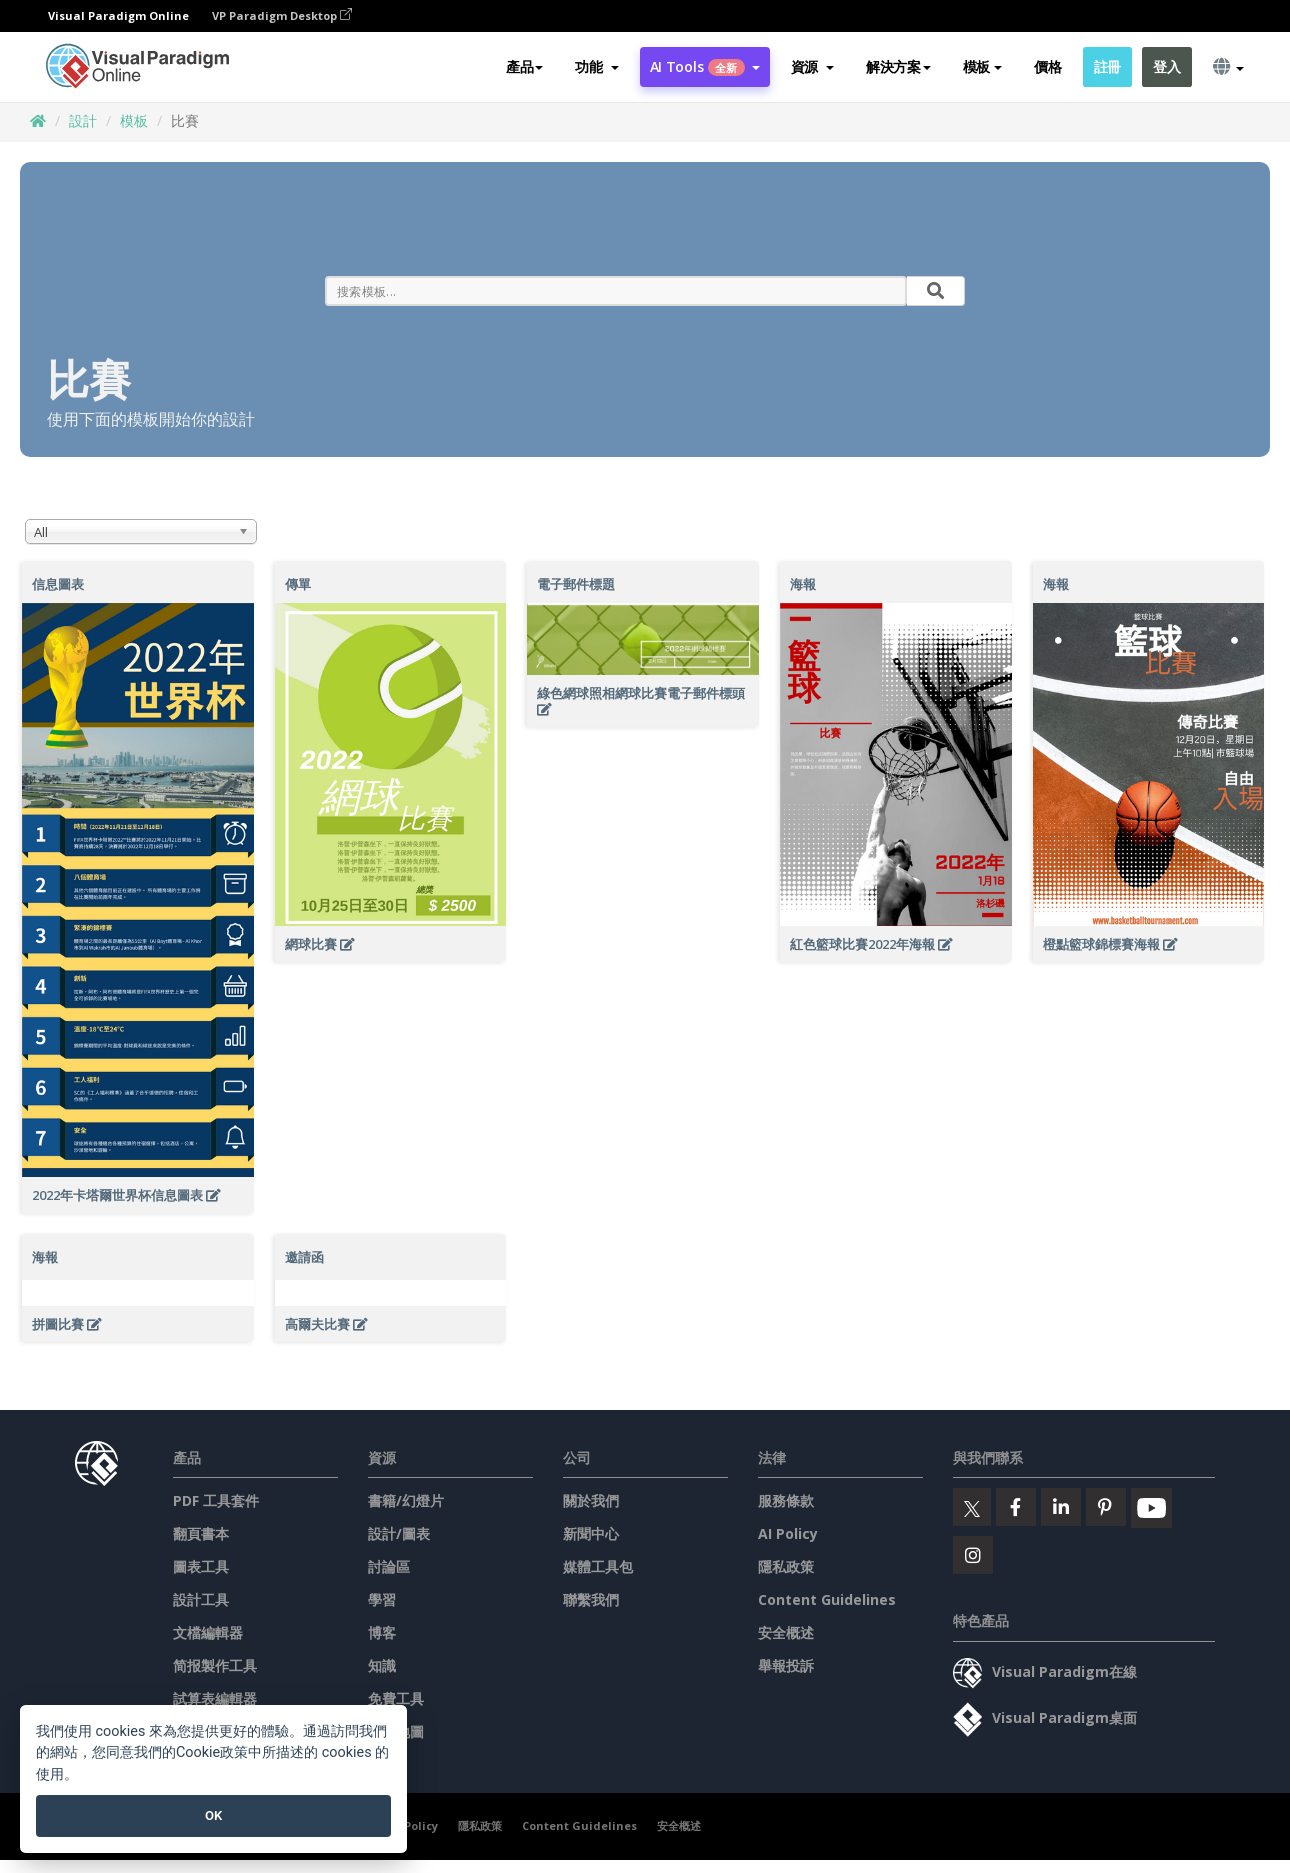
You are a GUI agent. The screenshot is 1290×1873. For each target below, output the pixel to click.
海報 (803, 584)
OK (213, 1815)
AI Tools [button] (705, 66)
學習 (382, 1599)
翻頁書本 (201, 1533)
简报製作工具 (215, 1665)
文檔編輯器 (208, 1632)
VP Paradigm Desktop (282, 15)
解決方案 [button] (898, 66)
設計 (83, 120)
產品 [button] (524, 66)
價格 (1047, 66)
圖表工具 (201, 1566)
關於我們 (591, 1500)
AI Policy (788, 1533)
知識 (382, 1665)
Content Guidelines (827, 1599)
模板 (134, 120)
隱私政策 (786, 1566)
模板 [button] (982, 66)
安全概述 (786, 1632)
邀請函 (304, 1257)
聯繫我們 (591, 1599)
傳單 (298, 584)
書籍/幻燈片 (406, 1500)
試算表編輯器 (215, 1698)
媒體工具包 (598, 1566)
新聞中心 (591, 1533)
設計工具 (201, 1599)
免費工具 (396, 1698)
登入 (1166, 66)
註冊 (1107, 66)
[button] (596, 67)
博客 (382, 1632)
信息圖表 (58, 584)
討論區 (389, 1566)
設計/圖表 (399, 1533)
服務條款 (786, 1500)
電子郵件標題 (576, 584)
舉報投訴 (786, 1665)
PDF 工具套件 (216, 1500)
